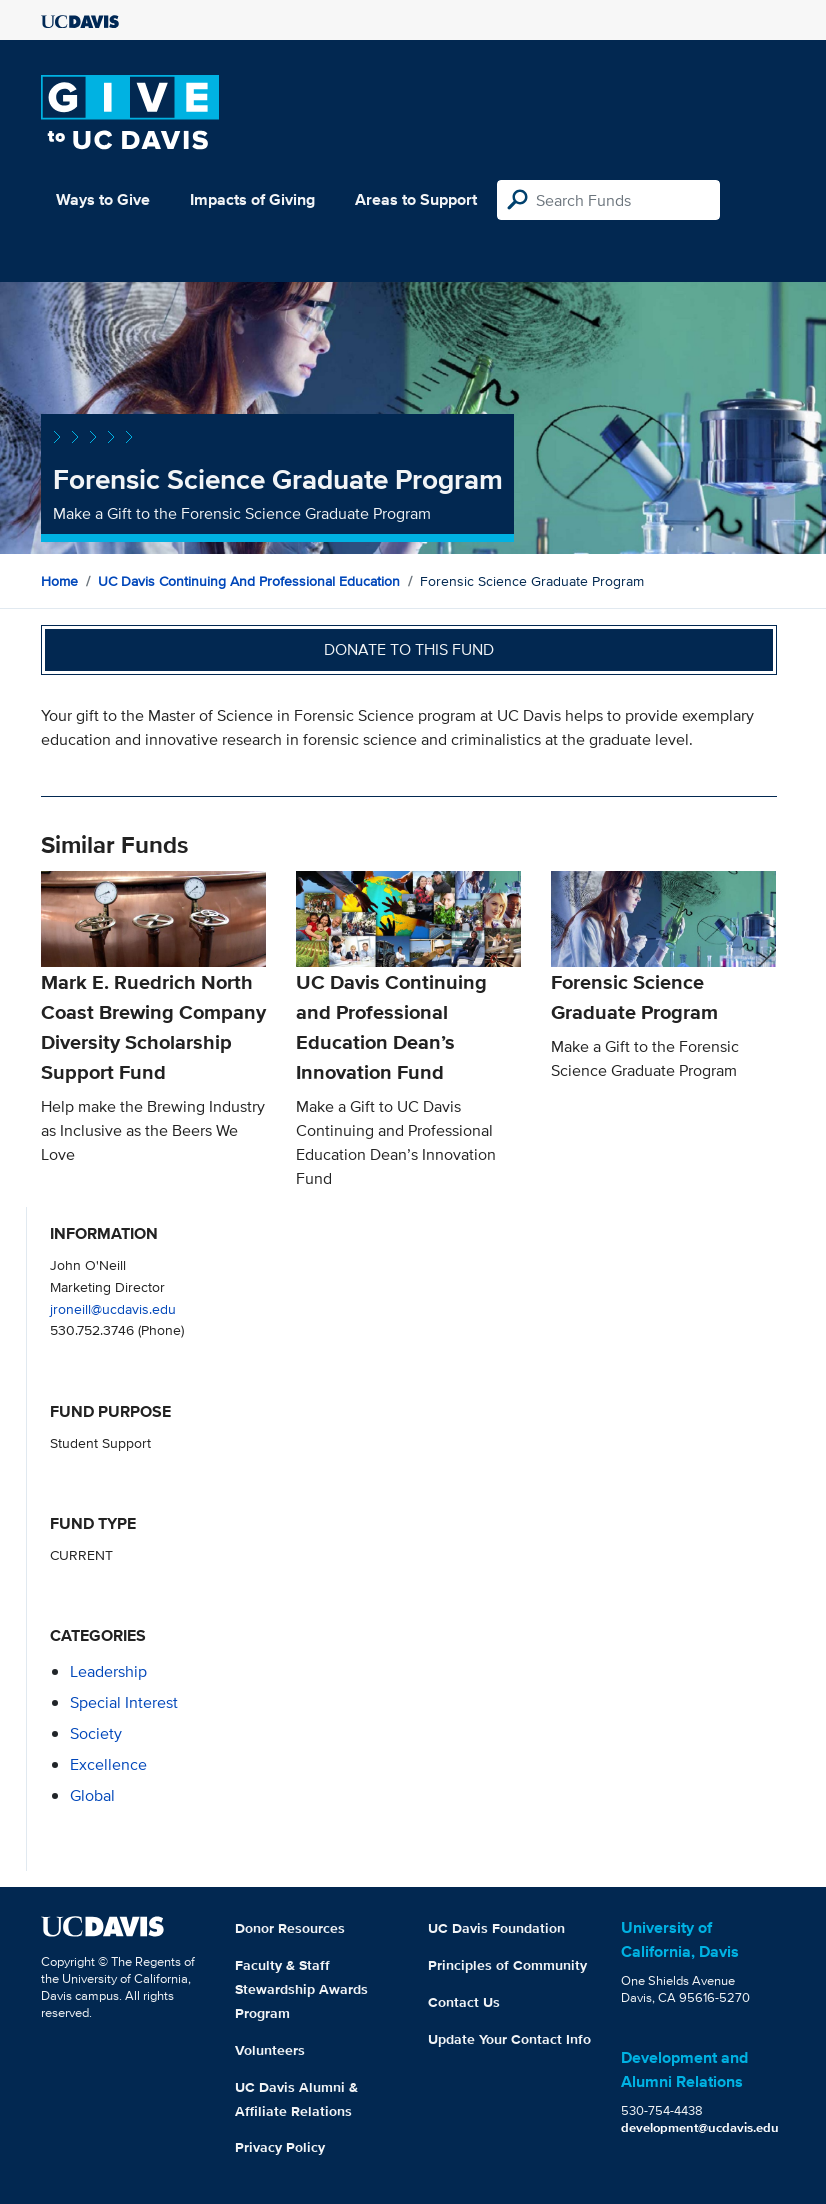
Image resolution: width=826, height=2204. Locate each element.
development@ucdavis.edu (700, 2127)
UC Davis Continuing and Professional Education (249, 581)
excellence (108, 1764)
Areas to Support (416, 199)
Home (59, 581)
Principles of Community (507, 1965)
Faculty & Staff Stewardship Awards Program (301, 1989)
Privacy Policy (280, 2147)
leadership (108, 1671)
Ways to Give (103, 199)
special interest (124, 1702)
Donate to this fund (409, 649)
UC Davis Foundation (496, 1928)
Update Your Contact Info (509, 2039)
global (92, 1795)
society (96, 1733)
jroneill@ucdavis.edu (113, 1308)
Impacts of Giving (252, 199)
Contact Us (464, 2002)
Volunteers (270, 2050)
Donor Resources (290, 1928)
